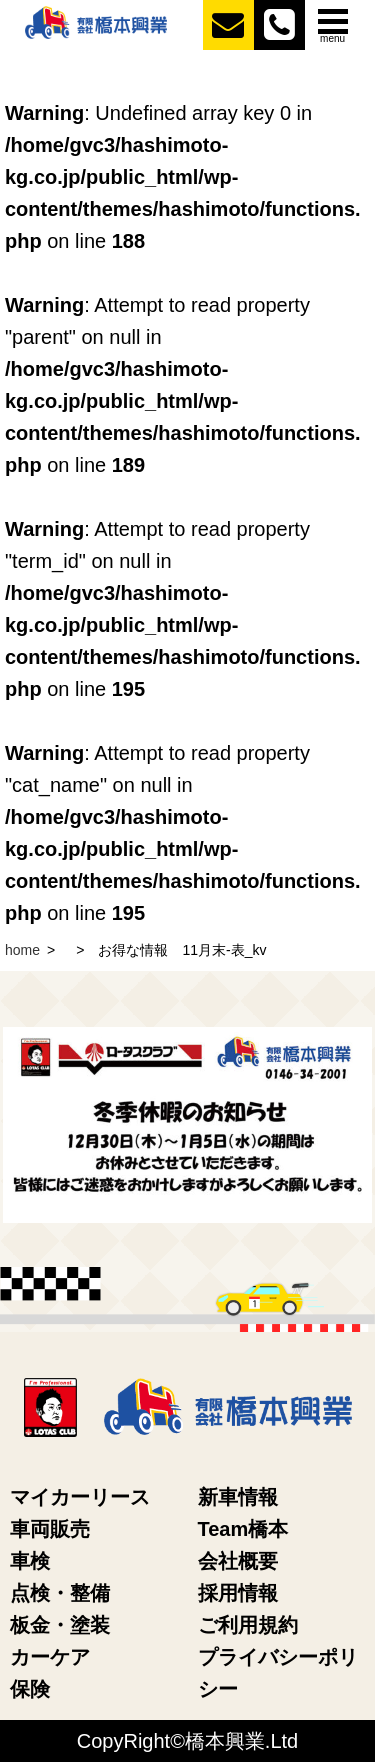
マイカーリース (80, 1497)
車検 (30, 1561)
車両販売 (50, 1529)
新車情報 (238, 1497)
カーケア (50, 1657)
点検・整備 (60, 1593)
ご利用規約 (248, 1625)
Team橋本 (243, 1529)
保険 (30, 1689)
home (22, 950)
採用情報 (238, 1593)
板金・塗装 (60, 1625)
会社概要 (238, 1561)
